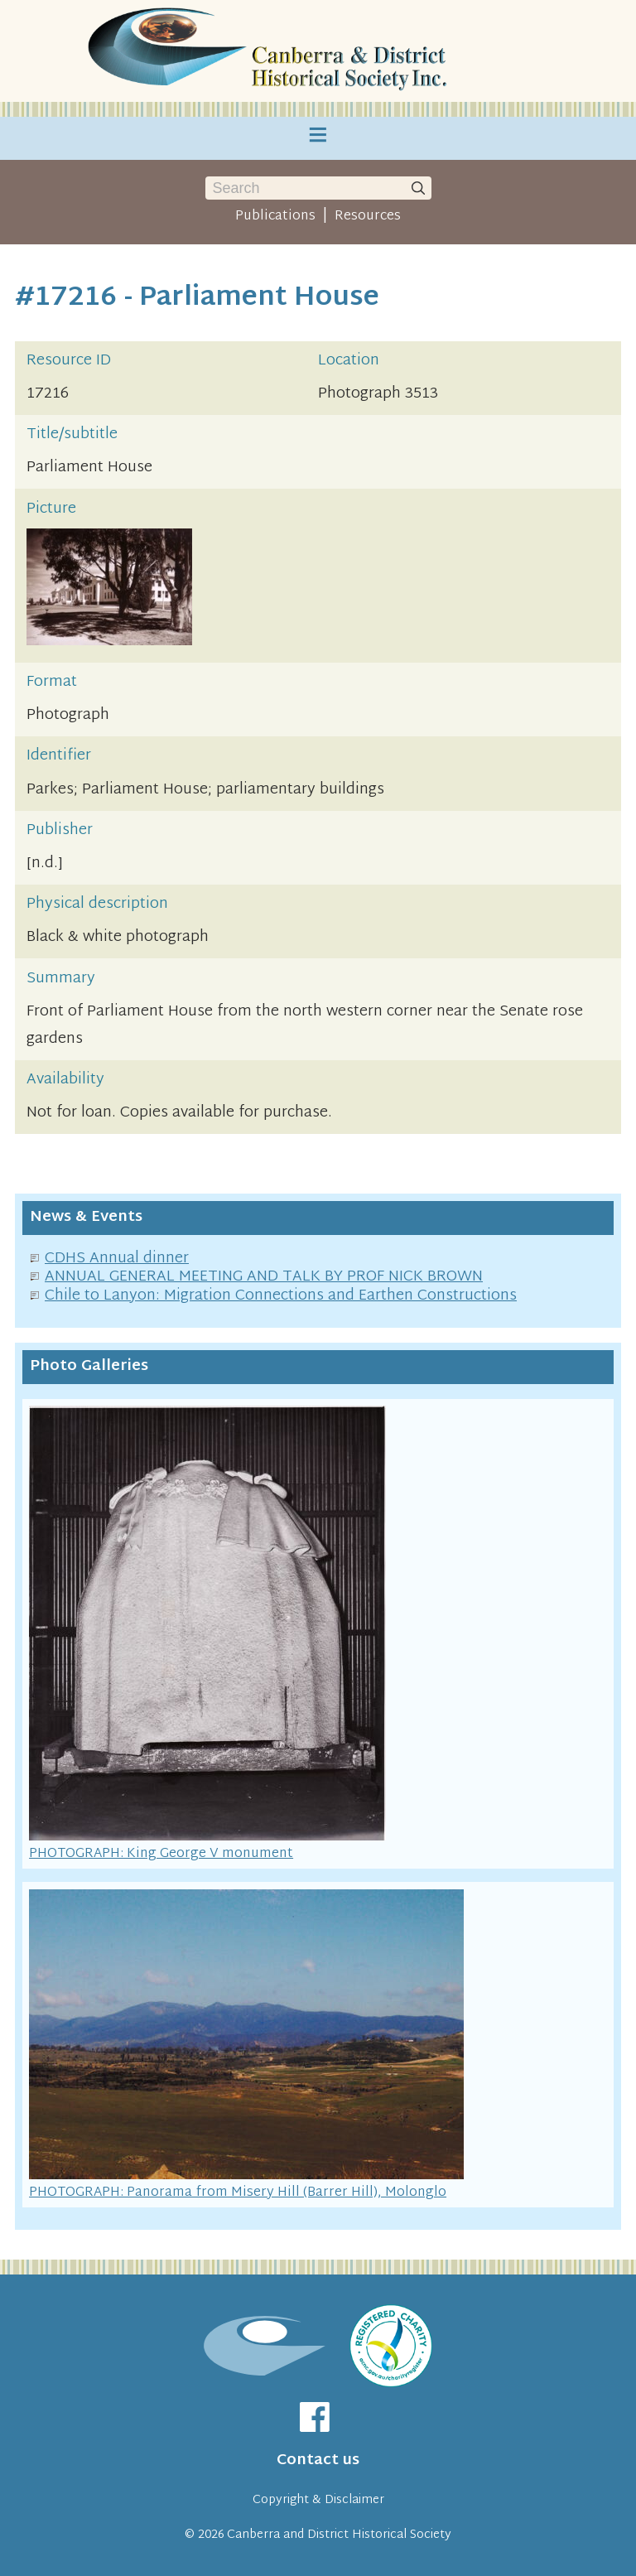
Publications (275, 216)
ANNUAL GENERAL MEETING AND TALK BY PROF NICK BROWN (264, 1276)
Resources (368, 216)
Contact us (318, 2460)
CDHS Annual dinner (117, 1258)
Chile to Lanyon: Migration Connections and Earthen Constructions (281, 1296)
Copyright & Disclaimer (318, 2500)
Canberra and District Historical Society (339, 2535)
